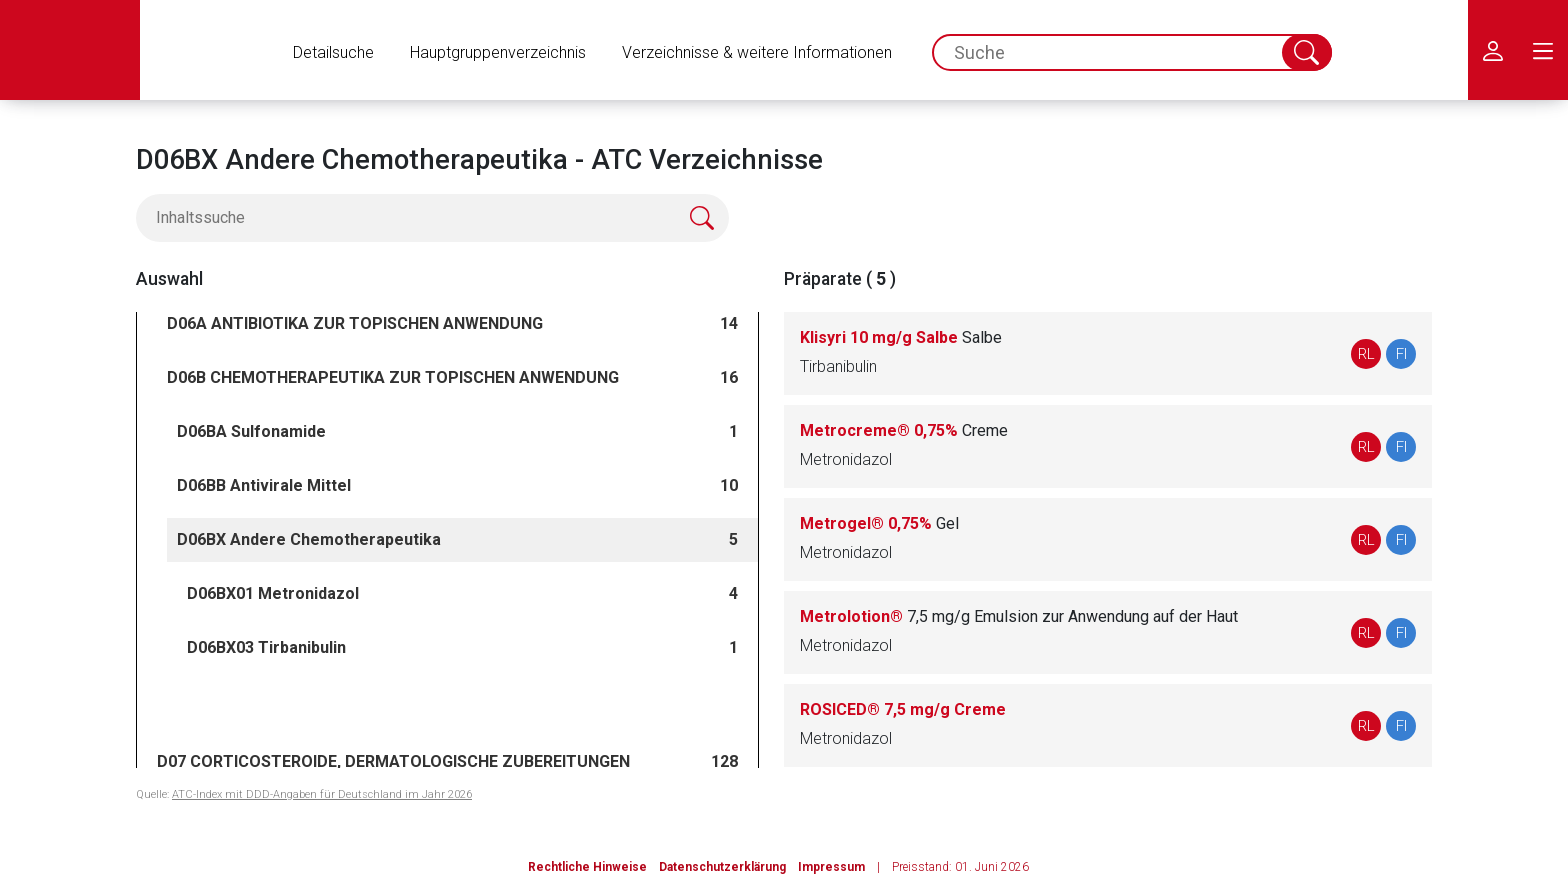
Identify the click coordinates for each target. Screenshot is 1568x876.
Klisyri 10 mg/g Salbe (901, 337)
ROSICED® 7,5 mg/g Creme (903, 709)
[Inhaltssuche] (432, 218)
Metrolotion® (1019, 616)
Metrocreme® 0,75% (904, 430)
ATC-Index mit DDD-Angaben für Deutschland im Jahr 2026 (322, 794)
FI (1401, 354)
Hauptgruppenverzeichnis (498, 52)
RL (1366, 354)
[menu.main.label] (1543, 50)
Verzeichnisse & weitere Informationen (757, 52)
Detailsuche (333, 52)
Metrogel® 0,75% (879, 523)
